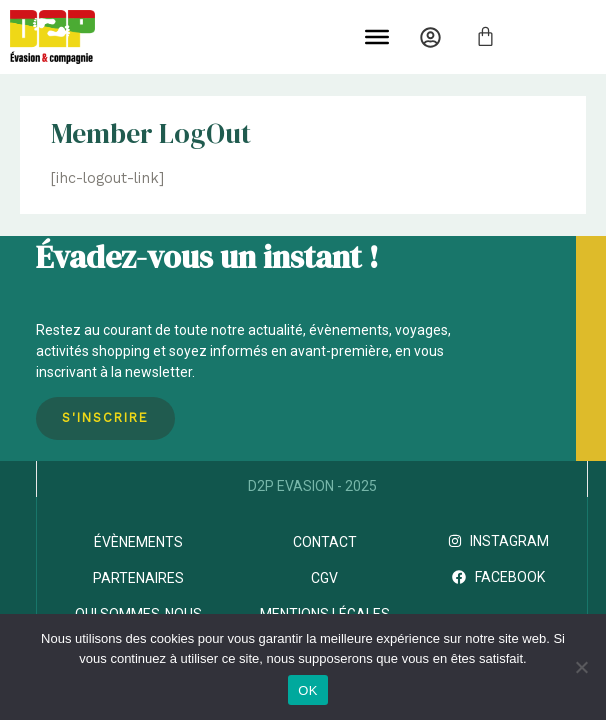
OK (307, 690)
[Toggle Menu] (377, 37)
